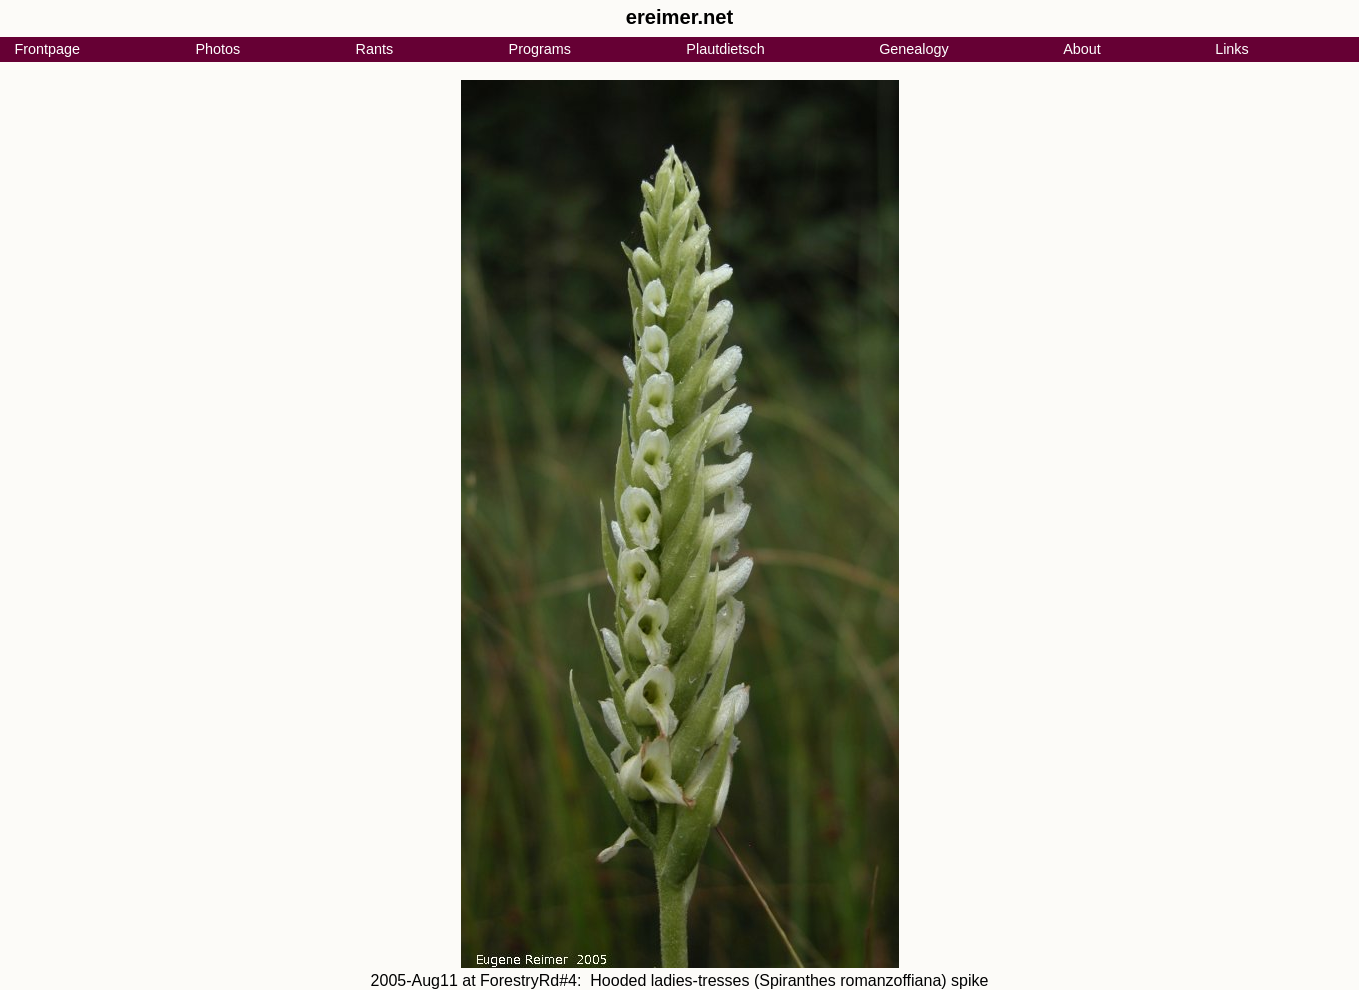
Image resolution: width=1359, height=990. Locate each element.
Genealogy (914, 49)
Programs (540, 49)
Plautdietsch (725, 49)
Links (1232, 49)
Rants (375, 49)
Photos (217, 49)
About (1082, 49)
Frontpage (47, 49)
